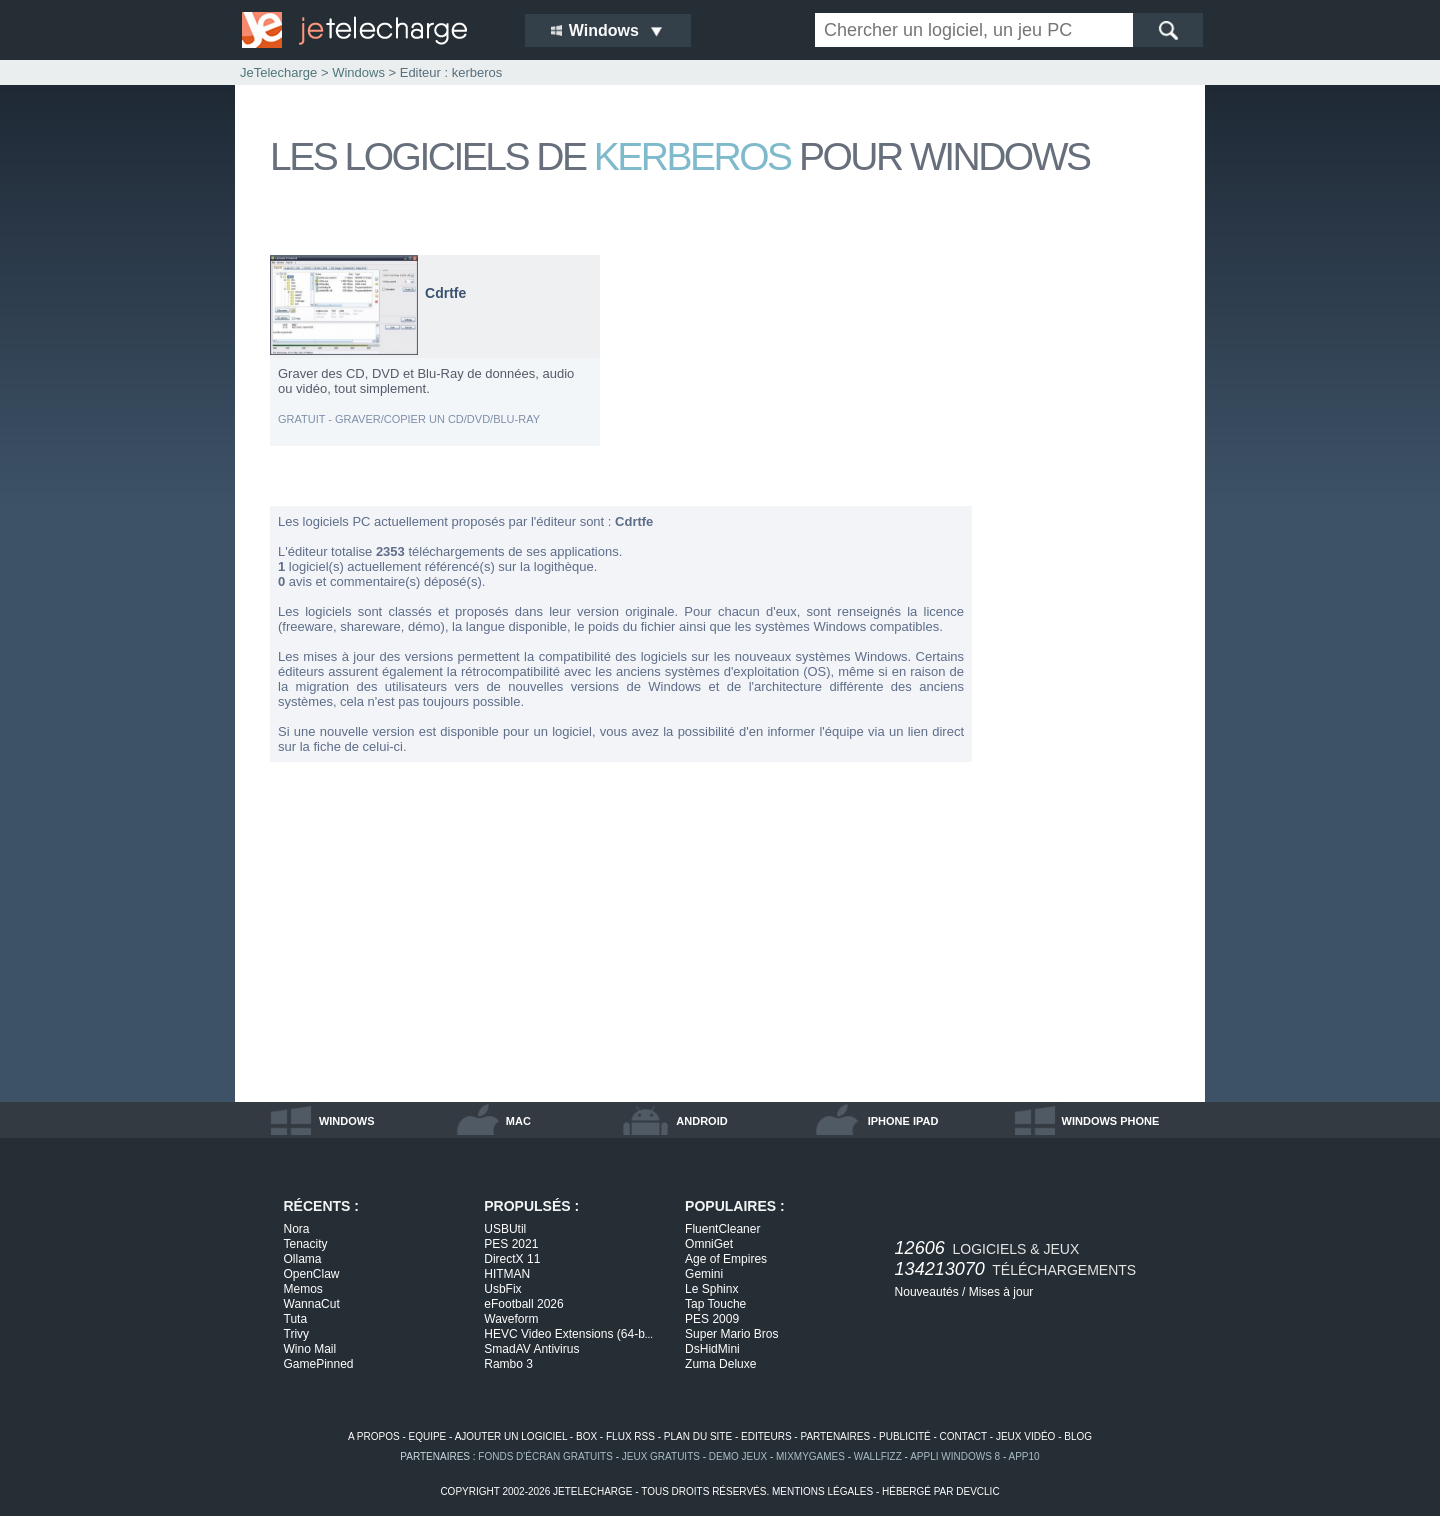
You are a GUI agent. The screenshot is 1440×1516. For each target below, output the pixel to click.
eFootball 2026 (523, 1304)
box (586, 1436)
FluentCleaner (722, 1229)
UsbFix (502, 1289)
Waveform (511, 1319)
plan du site (698, 1436)
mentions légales (822, 1491)
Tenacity (306, 1244)
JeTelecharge (278, 72)
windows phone (1111, 1121)
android (701, 1121)
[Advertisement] (1090, 554)
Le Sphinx (711, 1289)
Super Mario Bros (731, 1334)
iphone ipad (903, 1121)
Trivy (297, 1334)
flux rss (630, 1436)
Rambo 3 (508, 1364)
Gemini (704, 1274)
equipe (428, 1436)
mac (518, 1121)
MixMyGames (810, 1456)
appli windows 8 (955, 1456)
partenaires (835, 1436)
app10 (1024, 1456)
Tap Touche (715, 1304)
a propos (374, 1436)
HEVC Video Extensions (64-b (568, 1334)
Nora (297, 1229)
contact (963, 1436)
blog (1078, 1436)
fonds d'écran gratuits (545, 1456)
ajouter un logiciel (511, 1436)
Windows (358, 72)
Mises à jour (1001, 1292)
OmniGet (709, 1244)
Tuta (296, 1319)
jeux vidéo (1025, 1436)
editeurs (766, 1436)
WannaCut (312, 1304)
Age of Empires (726, 1259)
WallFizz (878, 1456)
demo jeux (738, 1456)
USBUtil (505, 1229)
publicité (905, 1436)
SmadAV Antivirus (531, 1349)
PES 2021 (511, 1244)
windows (347, 1121)
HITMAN (507, 1274)
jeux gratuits (661, 1456)
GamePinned (319, 1364)
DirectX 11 (512, 1259)
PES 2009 (712, 1319)
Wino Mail (310, 1349)
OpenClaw (312, 1274)
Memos (303, 1289)
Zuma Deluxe (720, 1364)
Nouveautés (927, 1292)
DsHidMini (712, 1349)
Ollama (303, 1259)
